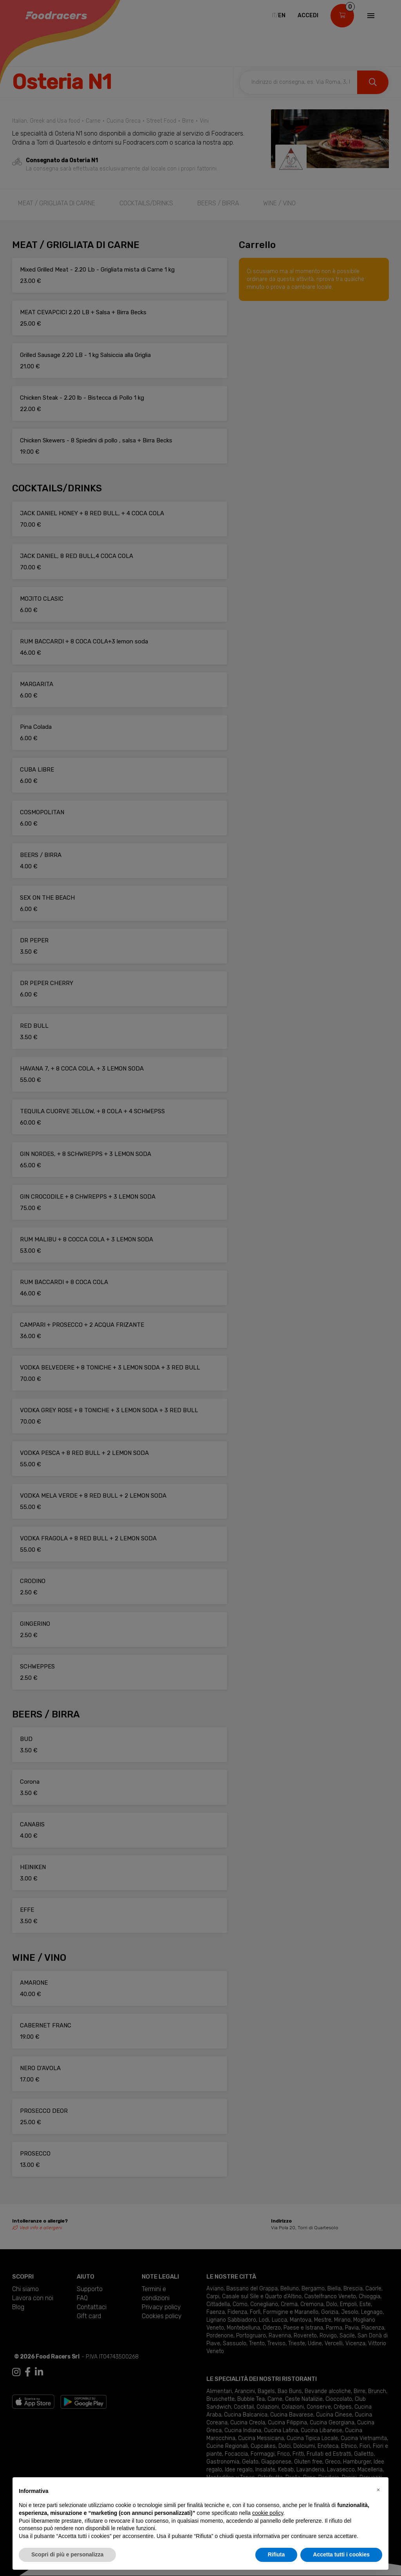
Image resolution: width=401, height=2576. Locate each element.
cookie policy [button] (267, 2513)
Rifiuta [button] (276, 2554)
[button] (378, 2490)
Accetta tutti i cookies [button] (341, 2554)
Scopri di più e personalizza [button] (67, 2554)
